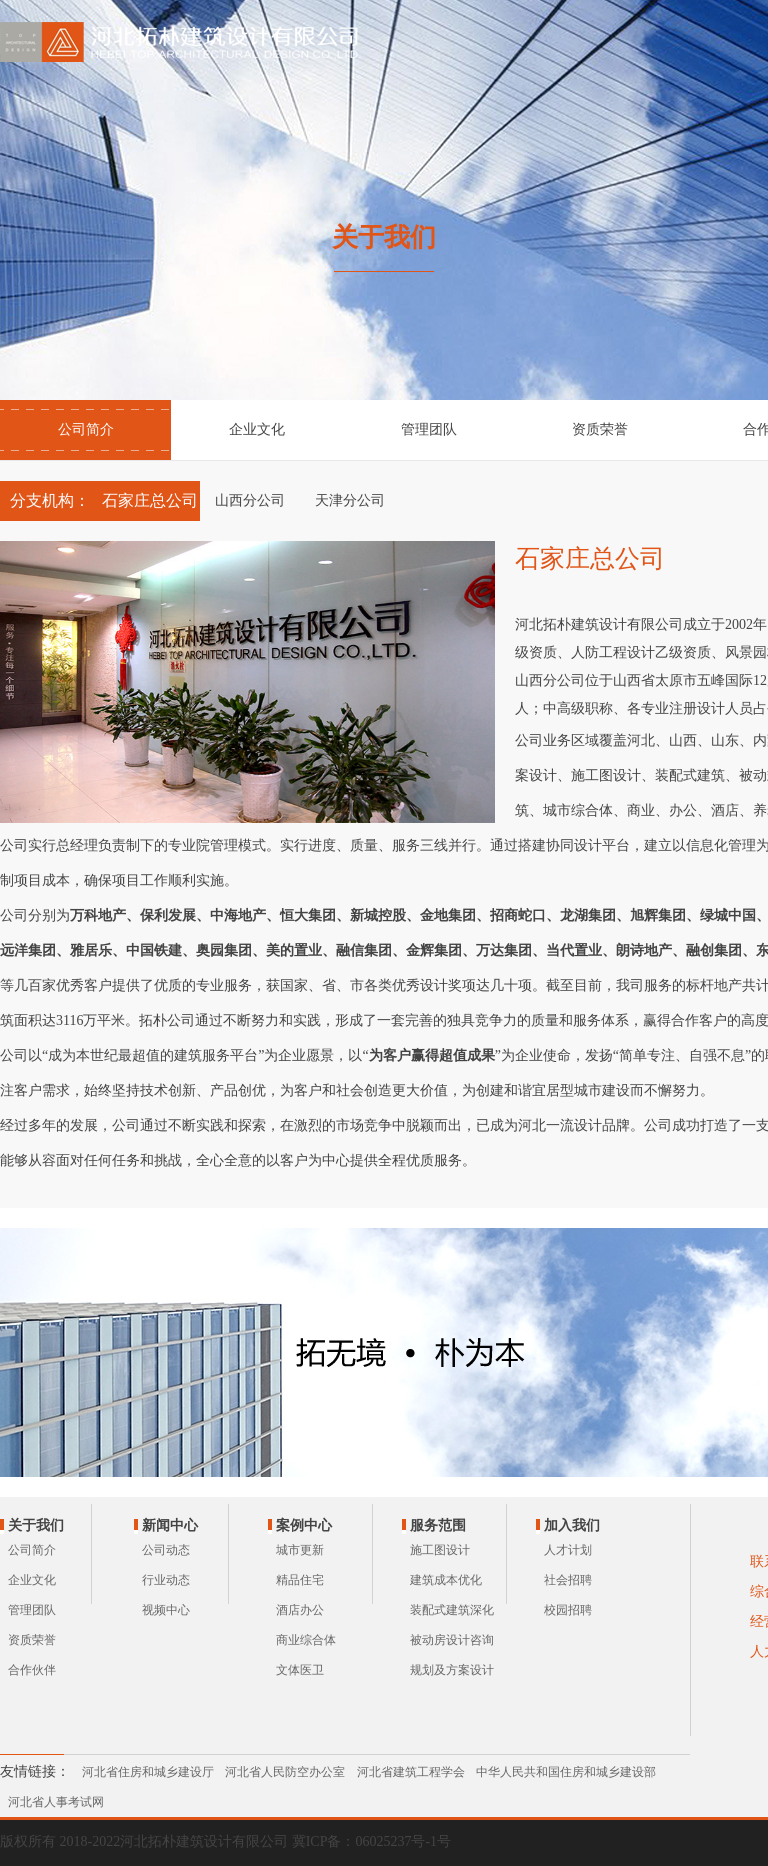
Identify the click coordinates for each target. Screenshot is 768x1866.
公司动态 (166, 1550)
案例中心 (304, 1525)
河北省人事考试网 (56, 1802)
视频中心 (166, 1610)
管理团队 (429, 429)
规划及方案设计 (452, 1670)
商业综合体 (306, 1640)
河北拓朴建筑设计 (183, 42)
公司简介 (86, 429)
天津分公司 (350, 500)
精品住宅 (300, 1580)
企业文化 (257, 429)
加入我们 (572, 1525)
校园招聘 (568, 1610)
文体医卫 (300, 1670)
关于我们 (36, 1525)
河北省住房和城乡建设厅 (148, 1772)
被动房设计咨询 (452, 1640)
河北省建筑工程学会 (411, 1772)
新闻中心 (170, 1525)
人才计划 (568, 1550)
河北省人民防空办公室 (285, 1772)
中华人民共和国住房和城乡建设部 (566, 1772)
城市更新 (300, 1550)
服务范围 (438, 1525)
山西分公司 (250, 500)
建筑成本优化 (446, 1580)
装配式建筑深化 (452, 1610)
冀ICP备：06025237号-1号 (371, 1841)
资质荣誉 (600, 429)
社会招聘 (568, 1580)
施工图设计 (440, 1550)
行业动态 (166, 1580)
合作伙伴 (32, 1670)
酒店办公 (300, 1610)
